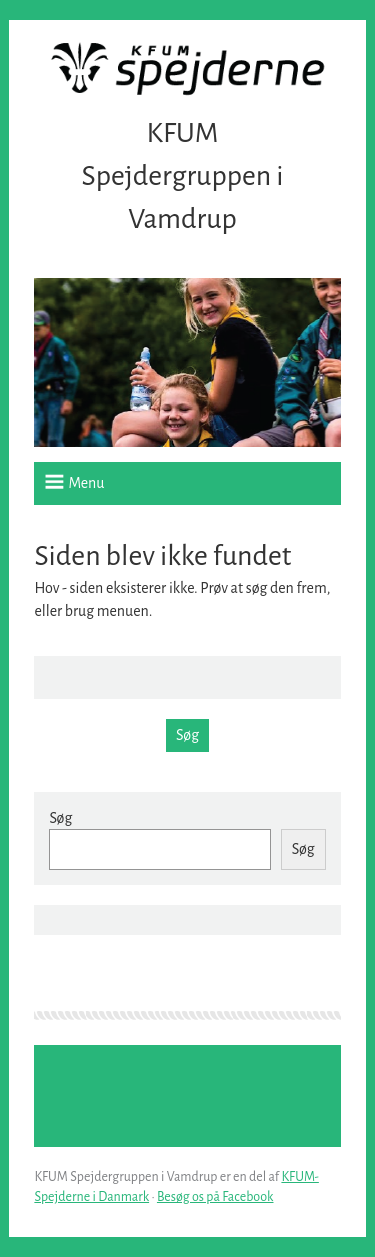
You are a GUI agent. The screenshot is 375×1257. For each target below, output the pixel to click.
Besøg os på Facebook (215, 1197)
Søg (60, 818)
